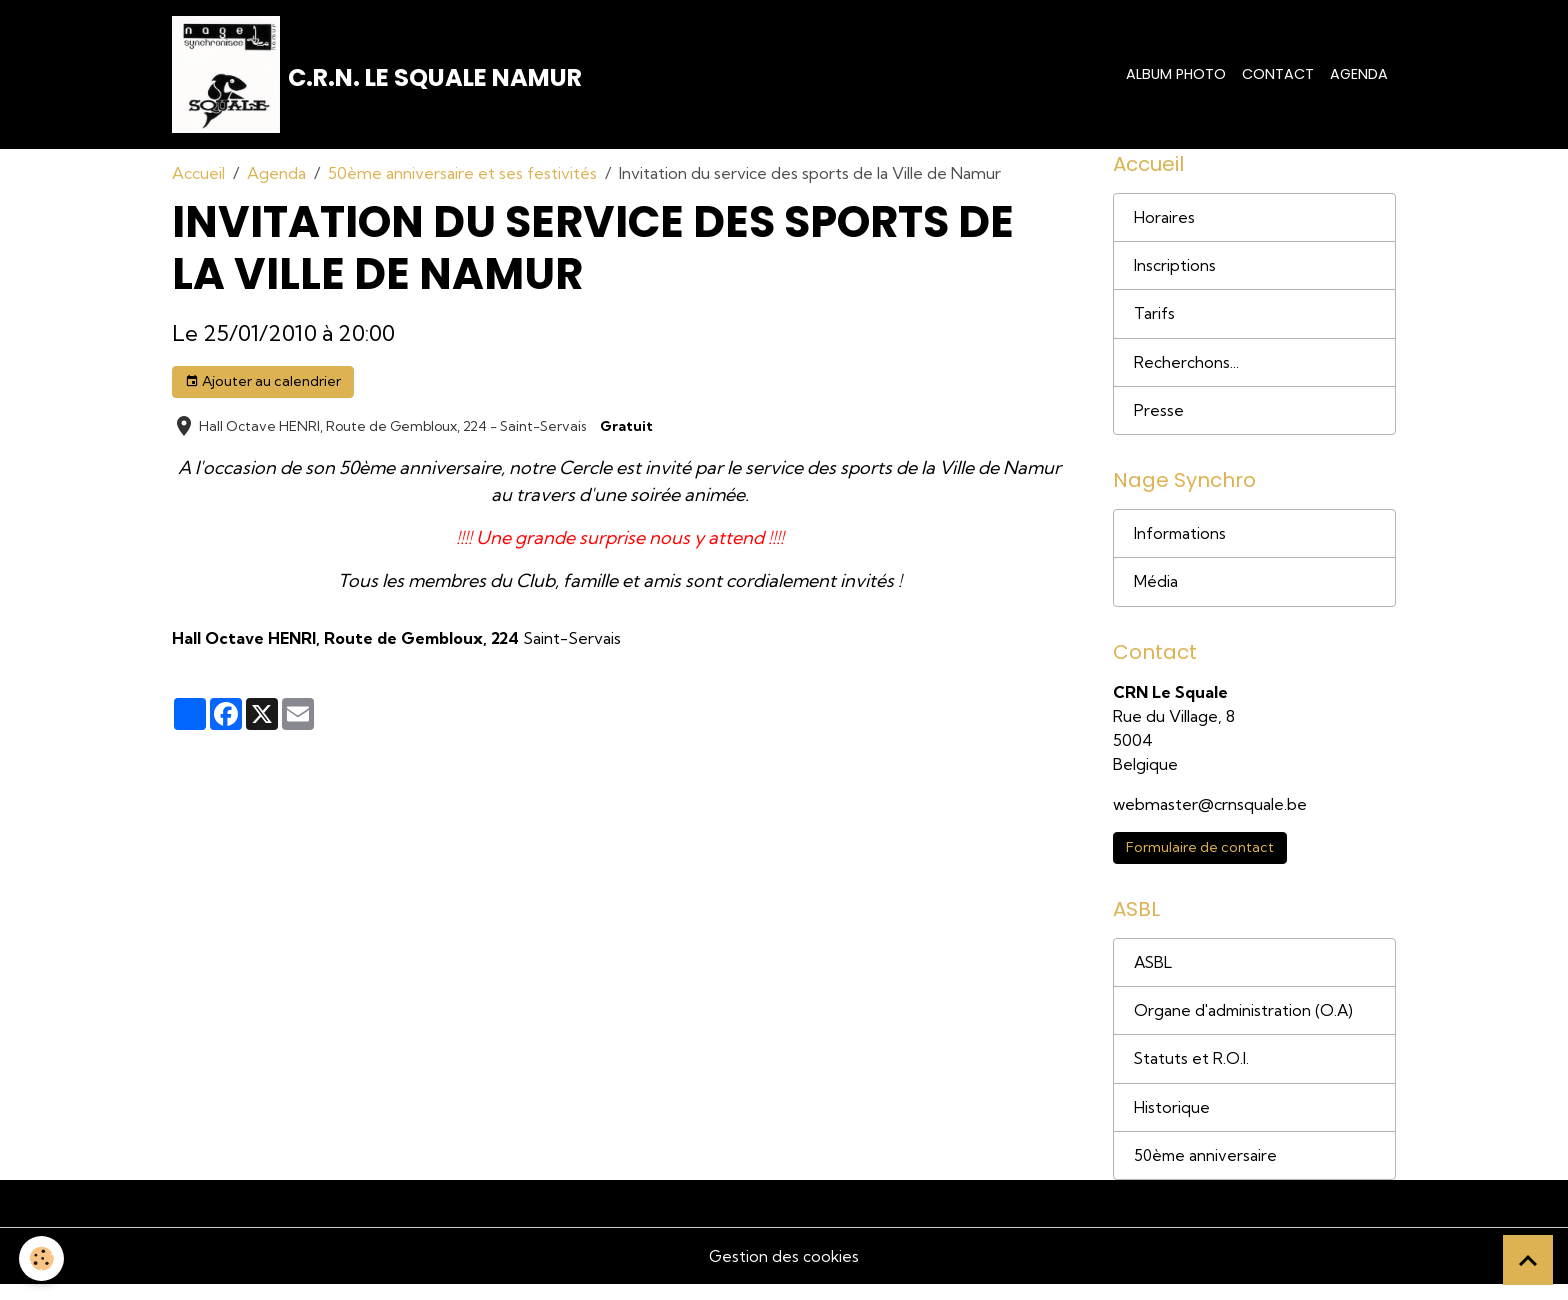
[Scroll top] (1528, 1260)
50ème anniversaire (1207, 1171)
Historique (1172, 1122)
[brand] (378, 76)
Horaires (1164, 222)
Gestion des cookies (784, 1272)
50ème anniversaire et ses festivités (462, 176)
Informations (1181, 543)
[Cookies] (42, 1258)
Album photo (1176, 75)
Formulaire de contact (1200, 859)
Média (1156, 592)
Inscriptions (1175, 271)
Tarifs (1154, 320)
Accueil (198, 176)
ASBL (1154, 975)
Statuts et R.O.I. (1192, 1073)
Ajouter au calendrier (263, 384)
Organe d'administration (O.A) (1245, 1024)
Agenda (1359, 75)
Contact (1278, 75)
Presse (1159, 418)
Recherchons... (1186, 369)
